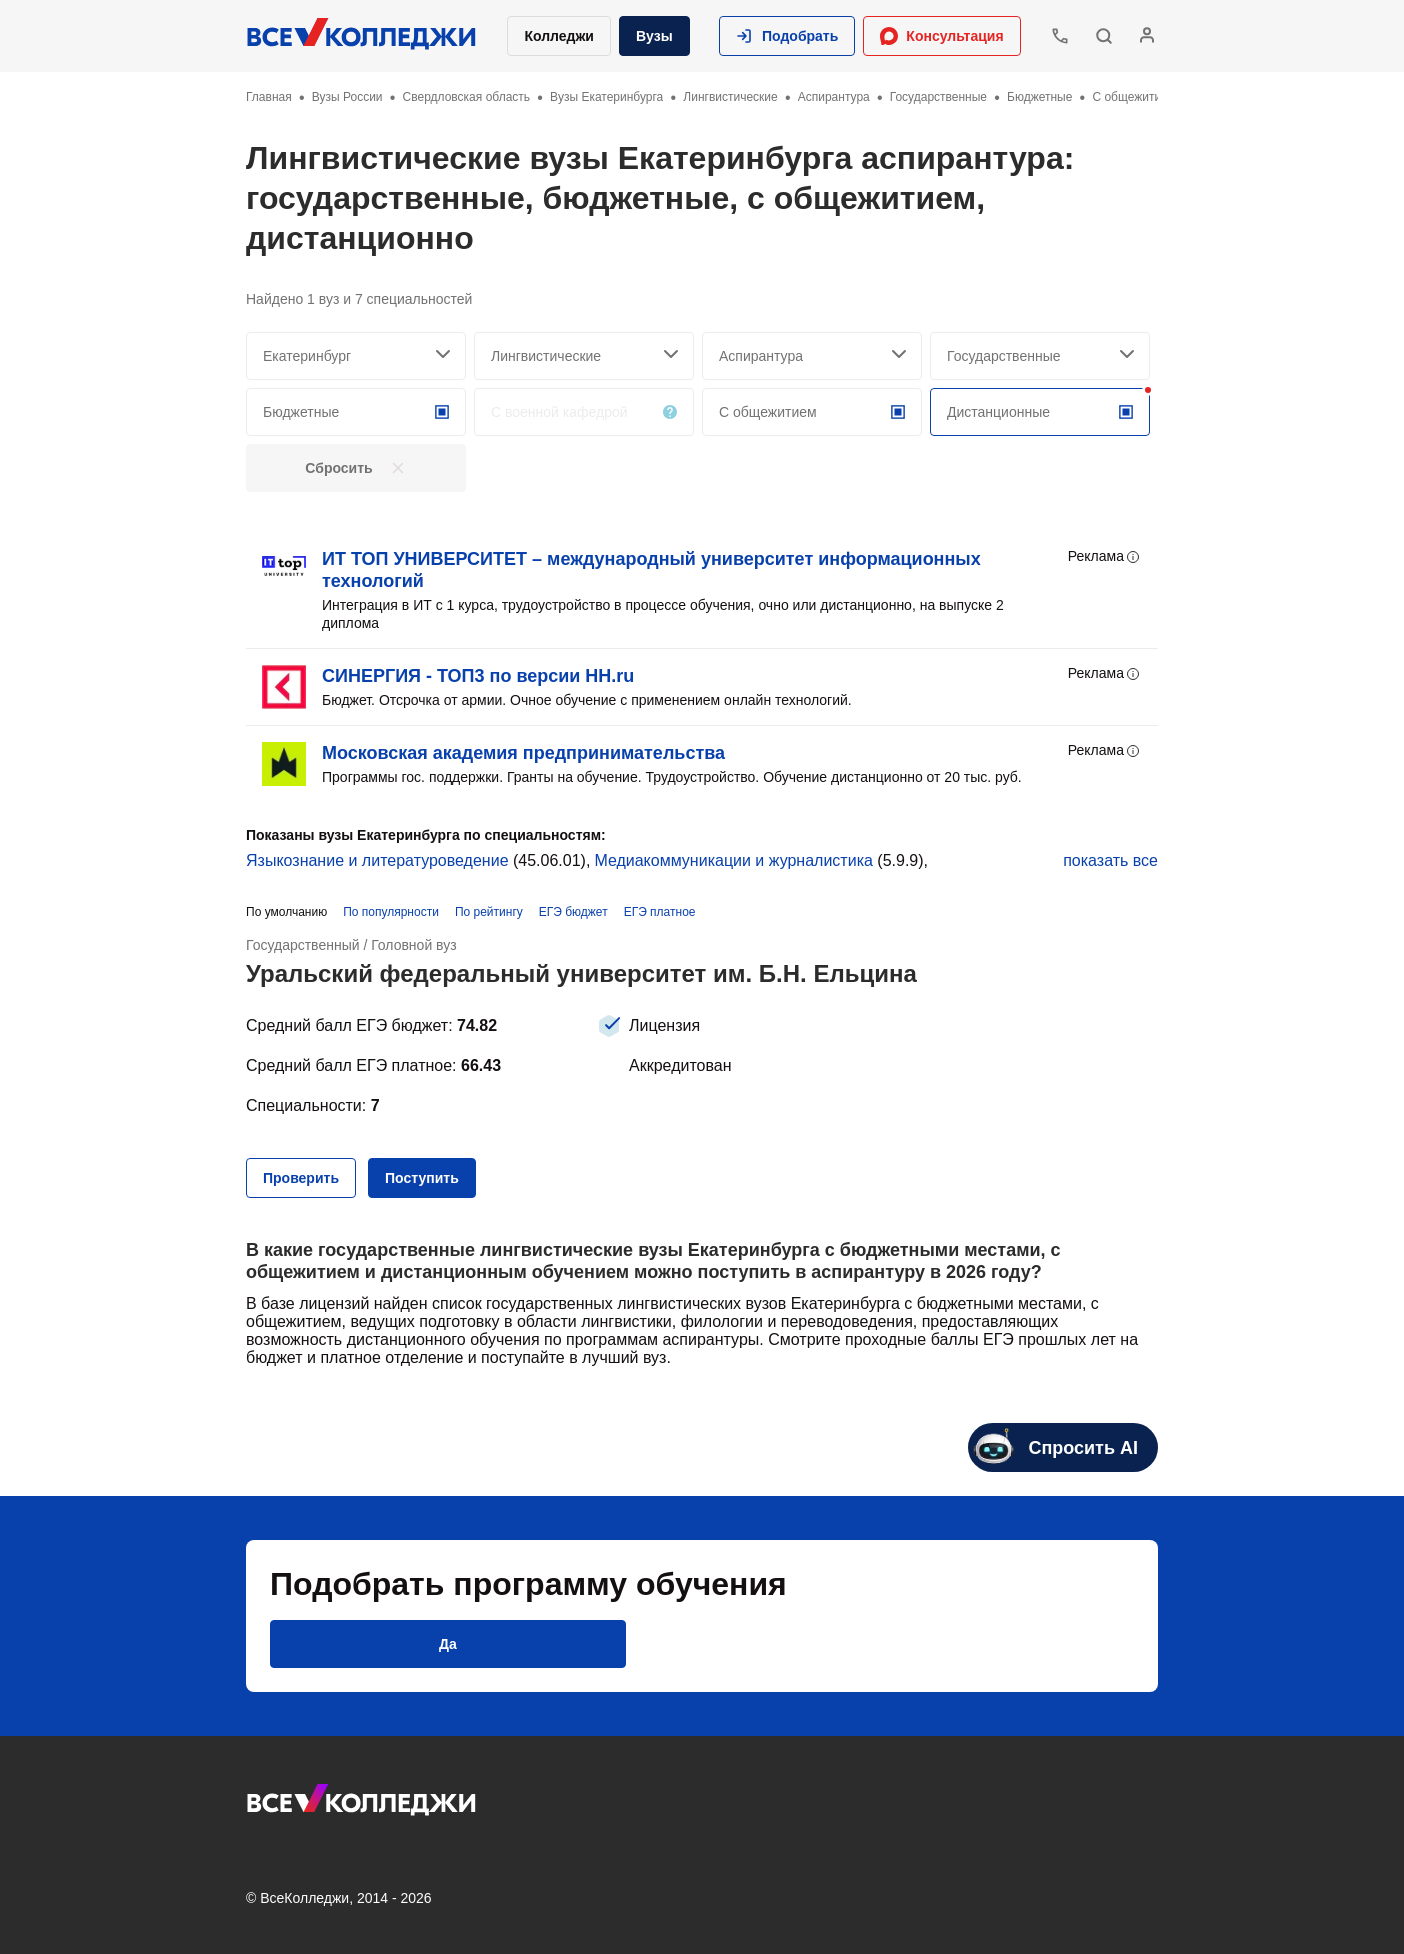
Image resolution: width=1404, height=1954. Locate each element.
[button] (787, 36)
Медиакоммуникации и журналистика (733, 860)
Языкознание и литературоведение (377, 860)
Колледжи (559, 36)
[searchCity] (356, 356)
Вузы (654, 36)
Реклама (1105, 557)
